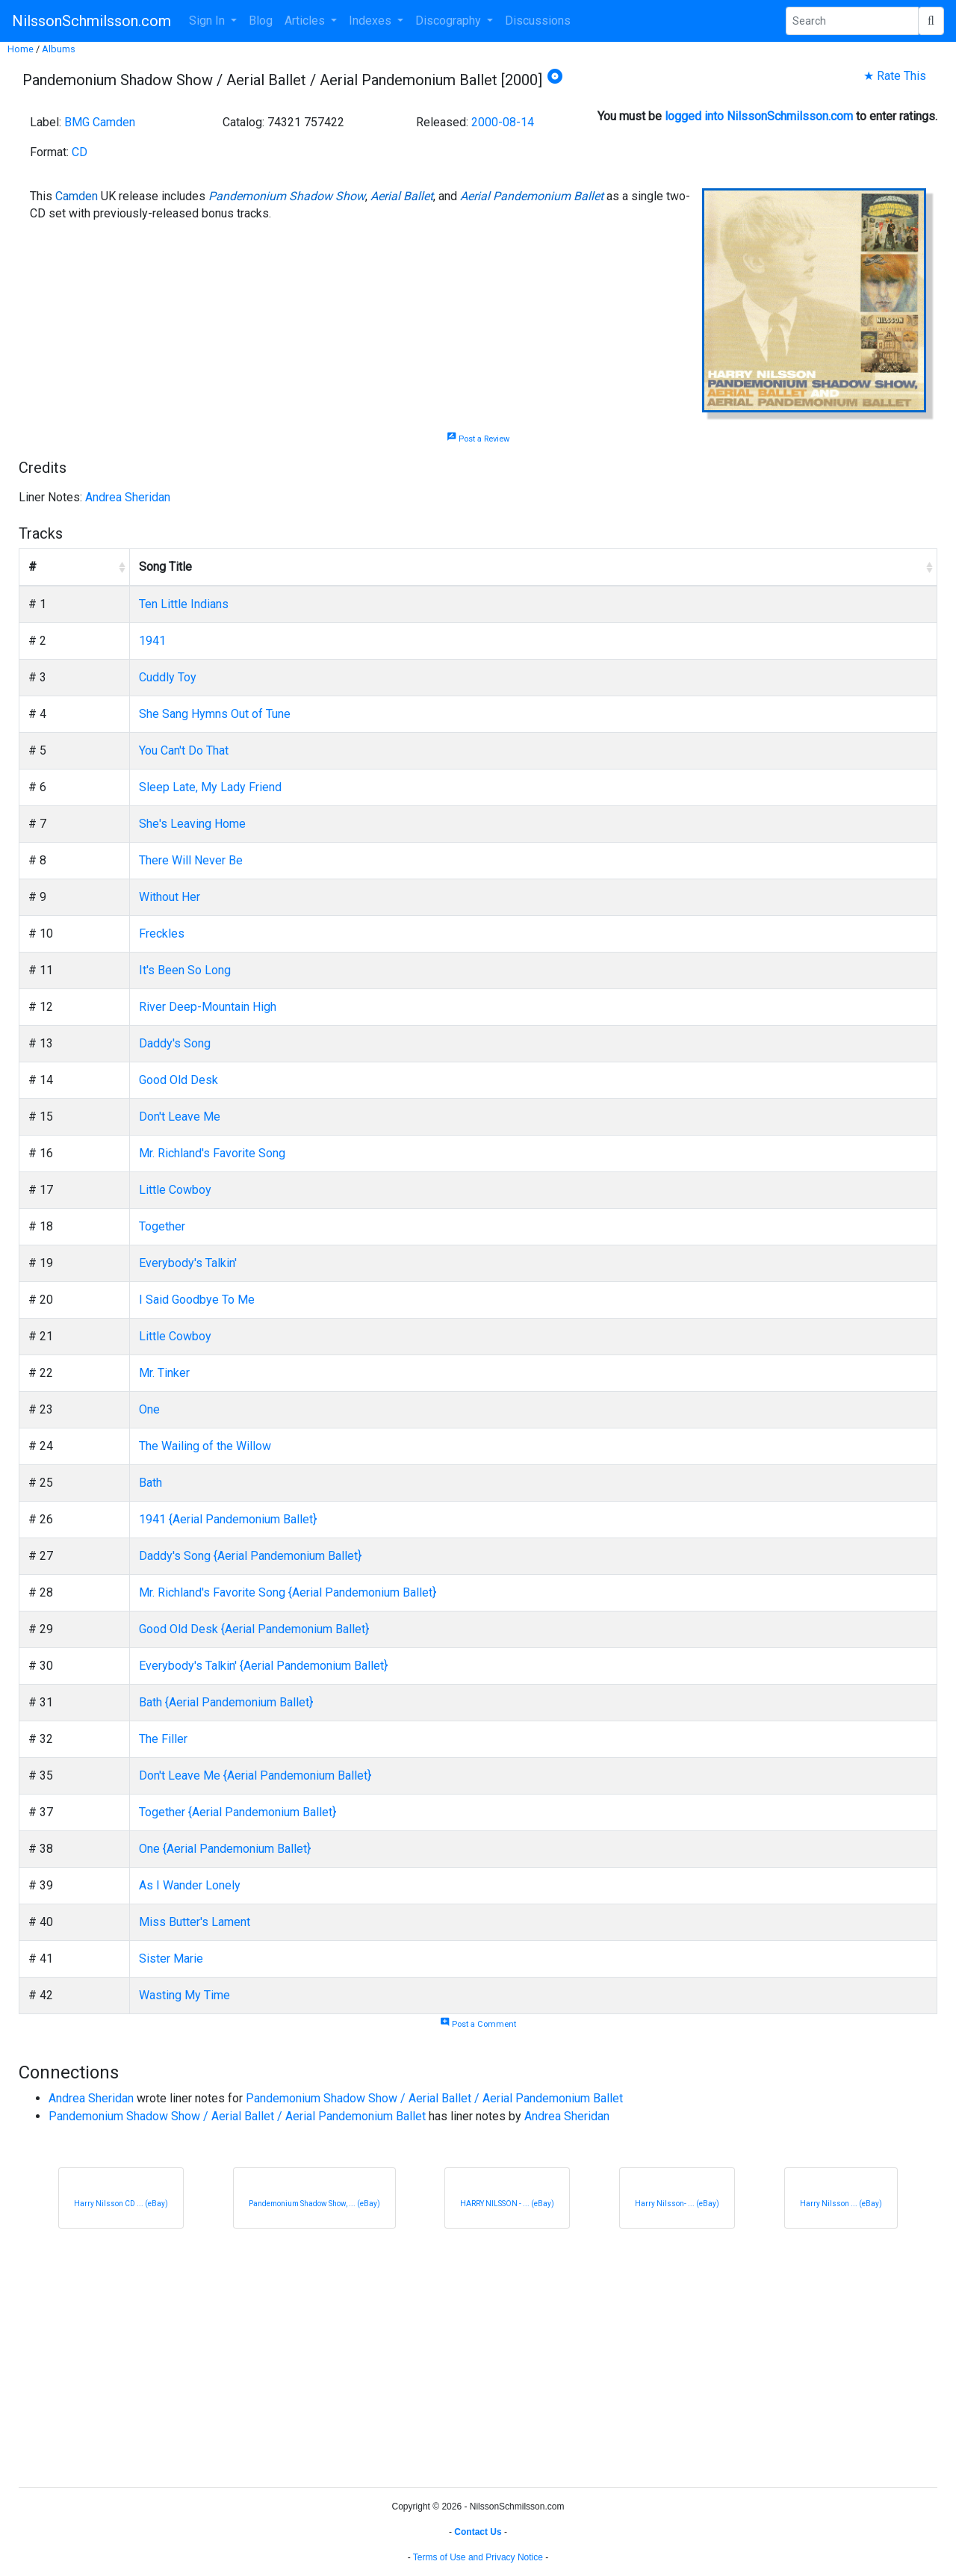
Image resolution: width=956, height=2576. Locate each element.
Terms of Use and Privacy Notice (478, 2557)
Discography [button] (449, 20)
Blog (261, 20)
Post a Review (478, 439)
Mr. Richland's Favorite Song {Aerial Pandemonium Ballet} (287, 1592)
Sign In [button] (208, 20)
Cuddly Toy (167, 677)
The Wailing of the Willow (205, 1446)
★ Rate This (894, 76)
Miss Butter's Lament (194, 1922)
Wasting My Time (184, 1995)
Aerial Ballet (401, 196)
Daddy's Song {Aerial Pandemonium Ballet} (250, 1556)
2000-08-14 (502, 122)
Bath (150, 1483)
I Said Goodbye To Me (197, 1299)
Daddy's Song (175, 1043)
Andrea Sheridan (127, 497)
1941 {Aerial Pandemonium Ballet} (228, 1519)
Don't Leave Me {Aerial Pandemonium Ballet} (255, 1775)
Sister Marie (171, 1958)
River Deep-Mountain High (207, 1007)
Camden (76, 196)
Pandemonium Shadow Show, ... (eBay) (314, 2203)
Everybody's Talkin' (188, 1263)
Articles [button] (306, 20)
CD (79, 152)
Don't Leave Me (179, 1116)
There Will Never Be (191, 860)
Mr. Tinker (164, 1373)
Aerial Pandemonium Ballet (531, 196)
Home (20, 49)
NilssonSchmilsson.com (91, 21)
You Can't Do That (184, 750)
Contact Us (477, 2532)
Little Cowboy (175, 1190)
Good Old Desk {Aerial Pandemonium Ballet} (254, 1629)
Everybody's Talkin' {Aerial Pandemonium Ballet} (263, 1666)
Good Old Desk (178, 1080)
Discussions (538, 20)
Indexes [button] (371, 20)
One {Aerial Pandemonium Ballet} (225, 1849)
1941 (152, 641)
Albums (58, 49)
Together (162, 1226)
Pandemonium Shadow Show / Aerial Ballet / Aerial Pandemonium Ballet (434, 2098)
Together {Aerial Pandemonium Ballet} (237, 1812)
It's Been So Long (185, 970)
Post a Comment (478, 2024)
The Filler (163, 1739)
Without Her (169, 897)
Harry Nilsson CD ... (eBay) (121, 2203)
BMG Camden (99, 122)
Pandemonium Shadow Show (286, 196)
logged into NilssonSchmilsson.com (759, 116)
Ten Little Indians (184, 604)
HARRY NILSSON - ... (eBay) (507, 2203)
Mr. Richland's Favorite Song (212, 1153)
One (149, 1409)
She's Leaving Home (192, 824)
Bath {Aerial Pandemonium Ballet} (226, 1702)
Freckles (161, 933)
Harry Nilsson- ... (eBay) (677, 2203)
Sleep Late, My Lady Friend (210, 787)
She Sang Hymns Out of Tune (215, 714)
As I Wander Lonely (189, 1885)
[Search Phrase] (852, 21)
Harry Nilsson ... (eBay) (841, 2203)
